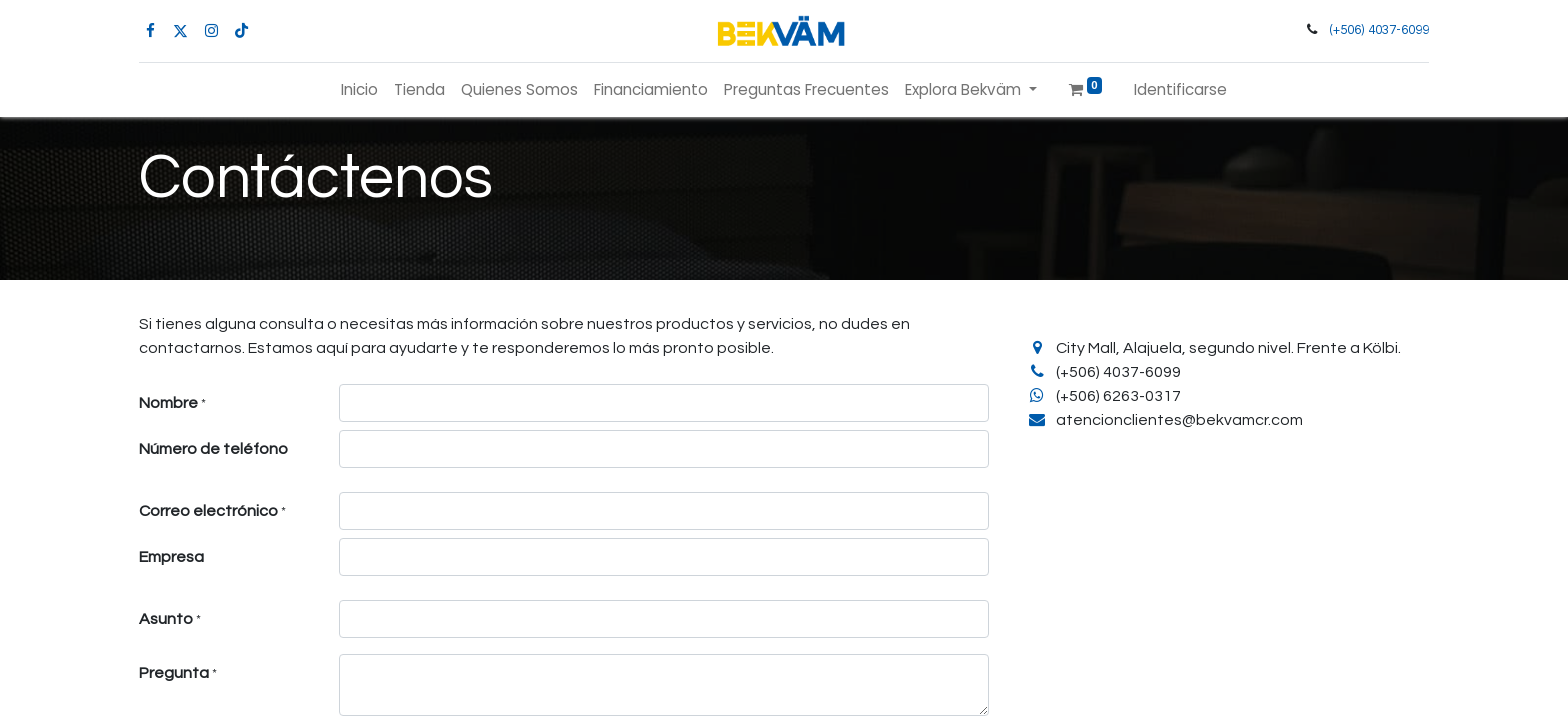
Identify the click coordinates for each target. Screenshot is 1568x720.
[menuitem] (359, 90)
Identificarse (1180, 89)
